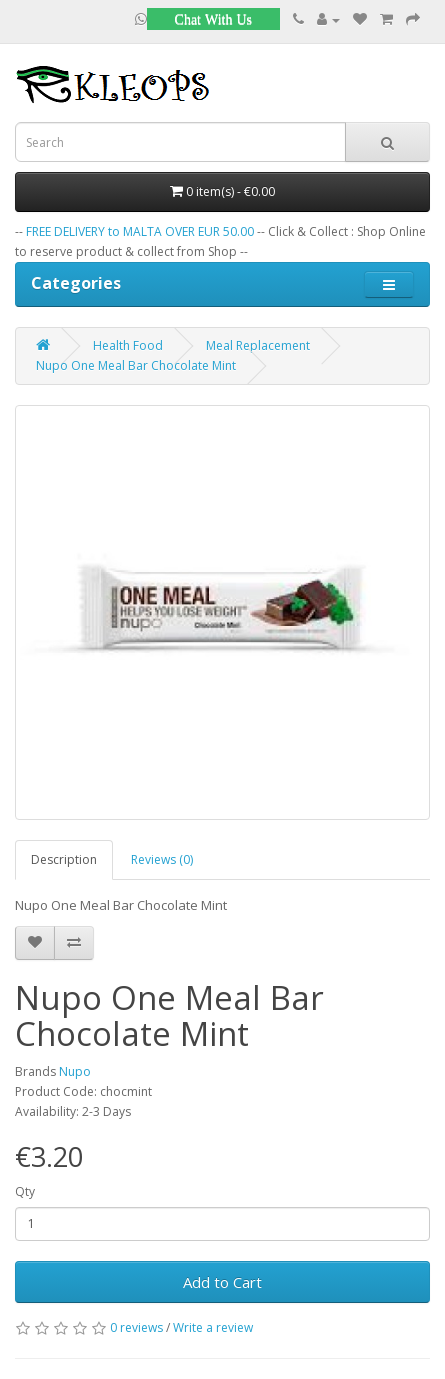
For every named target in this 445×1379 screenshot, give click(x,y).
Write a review (213, 1327)
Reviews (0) (162, 859)
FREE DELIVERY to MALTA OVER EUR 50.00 (140, 231)
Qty (25, 1191)
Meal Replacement (258, 345)
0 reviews (136, 1327)
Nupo (75, 1071)
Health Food (128, 345)
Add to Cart (222, 1282)
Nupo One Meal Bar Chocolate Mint (136, 365)
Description (64, 859)
